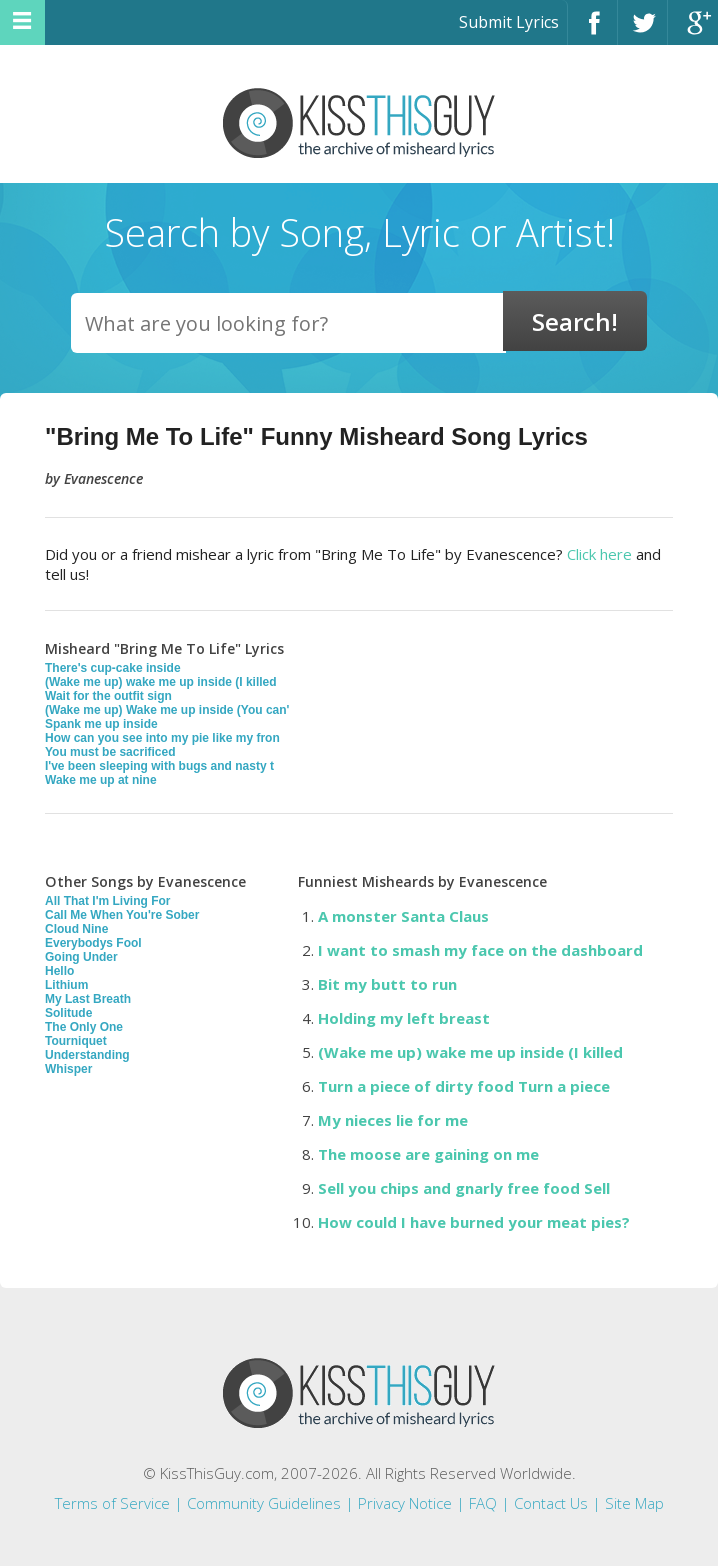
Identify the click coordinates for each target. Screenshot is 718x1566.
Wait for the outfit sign (108, 696)
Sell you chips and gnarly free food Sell (464, 1188)
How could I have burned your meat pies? (474, 1222)
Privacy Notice (405, 1503)
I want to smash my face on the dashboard (480, 950)
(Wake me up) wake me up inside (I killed (161, 682)
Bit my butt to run (387, 984)
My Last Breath (88, 999)
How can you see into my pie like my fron (162, 738)
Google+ (693, 31)
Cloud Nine (76, 929)
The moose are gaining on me (428, 1154)
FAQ (483, 1503)
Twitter (642, 31)
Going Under (81, 957)
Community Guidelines (264, 1503)
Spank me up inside (101, 724)
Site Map (634, 1503)
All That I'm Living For (108, 901)
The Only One (84, 1027)
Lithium (66, 985)
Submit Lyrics (509, 22)
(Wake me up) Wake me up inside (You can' (167, 710)
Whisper (68, 1069)
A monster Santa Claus (403, 916)
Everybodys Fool (93, 943)
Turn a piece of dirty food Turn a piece (464, 1086)
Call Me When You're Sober (122, 915)
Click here (599, 554)
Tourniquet (76, 1041)
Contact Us (551, 1503)
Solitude (68, 1013)
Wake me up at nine (101, 780)
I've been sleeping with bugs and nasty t (159, 766)
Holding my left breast (404, 1018)
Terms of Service (112, 1503)
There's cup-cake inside (113, 668)
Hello (59, 971)
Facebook (592, 31)
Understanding (87, 1055)
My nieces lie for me (393, 1120)
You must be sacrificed (110, 752)
